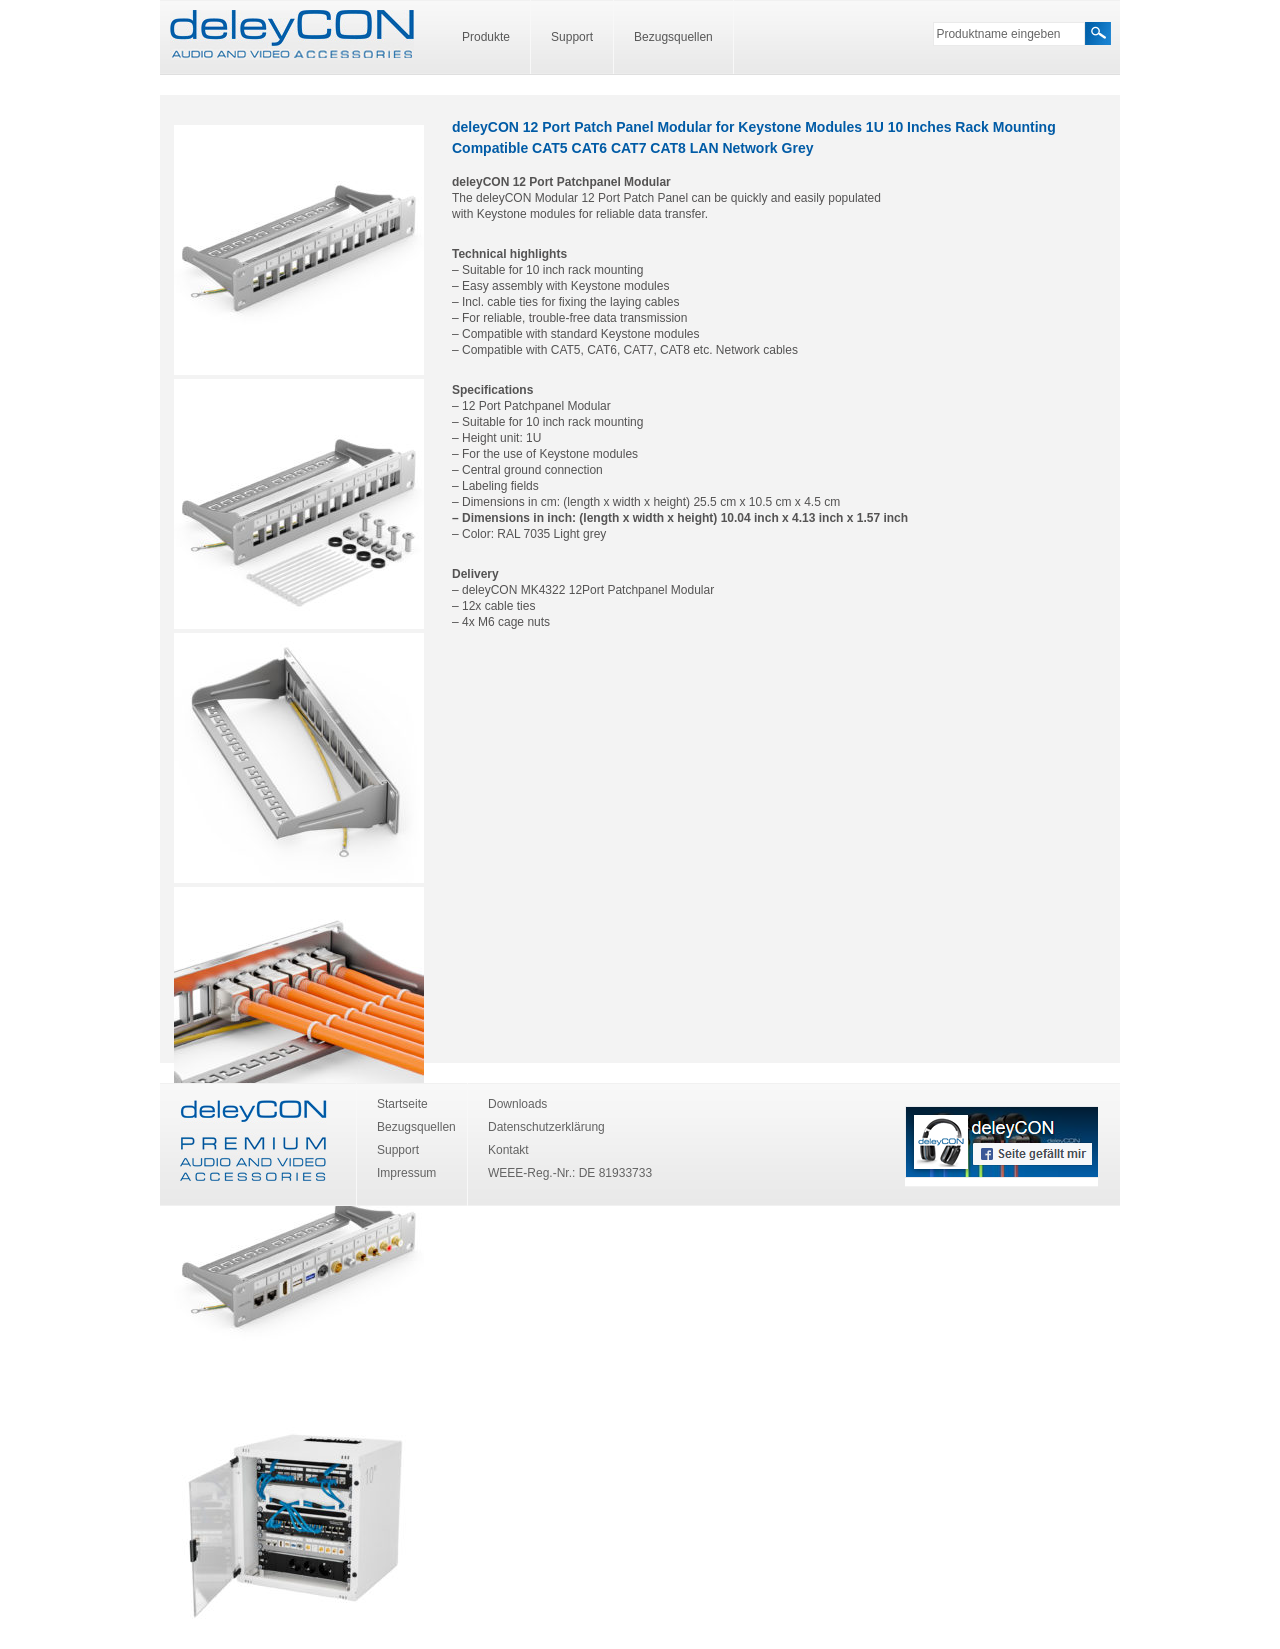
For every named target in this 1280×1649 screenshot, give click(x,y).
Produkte (486, 37)
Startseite (402, 1104)
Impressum (406, 1173)
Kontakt (508, 1150)
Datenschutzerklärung (546, 1127)
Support (572, 37)
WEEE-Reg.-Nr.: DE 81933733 (570, 1173)
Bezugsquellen (673, 37)
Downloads (517, 1104)
